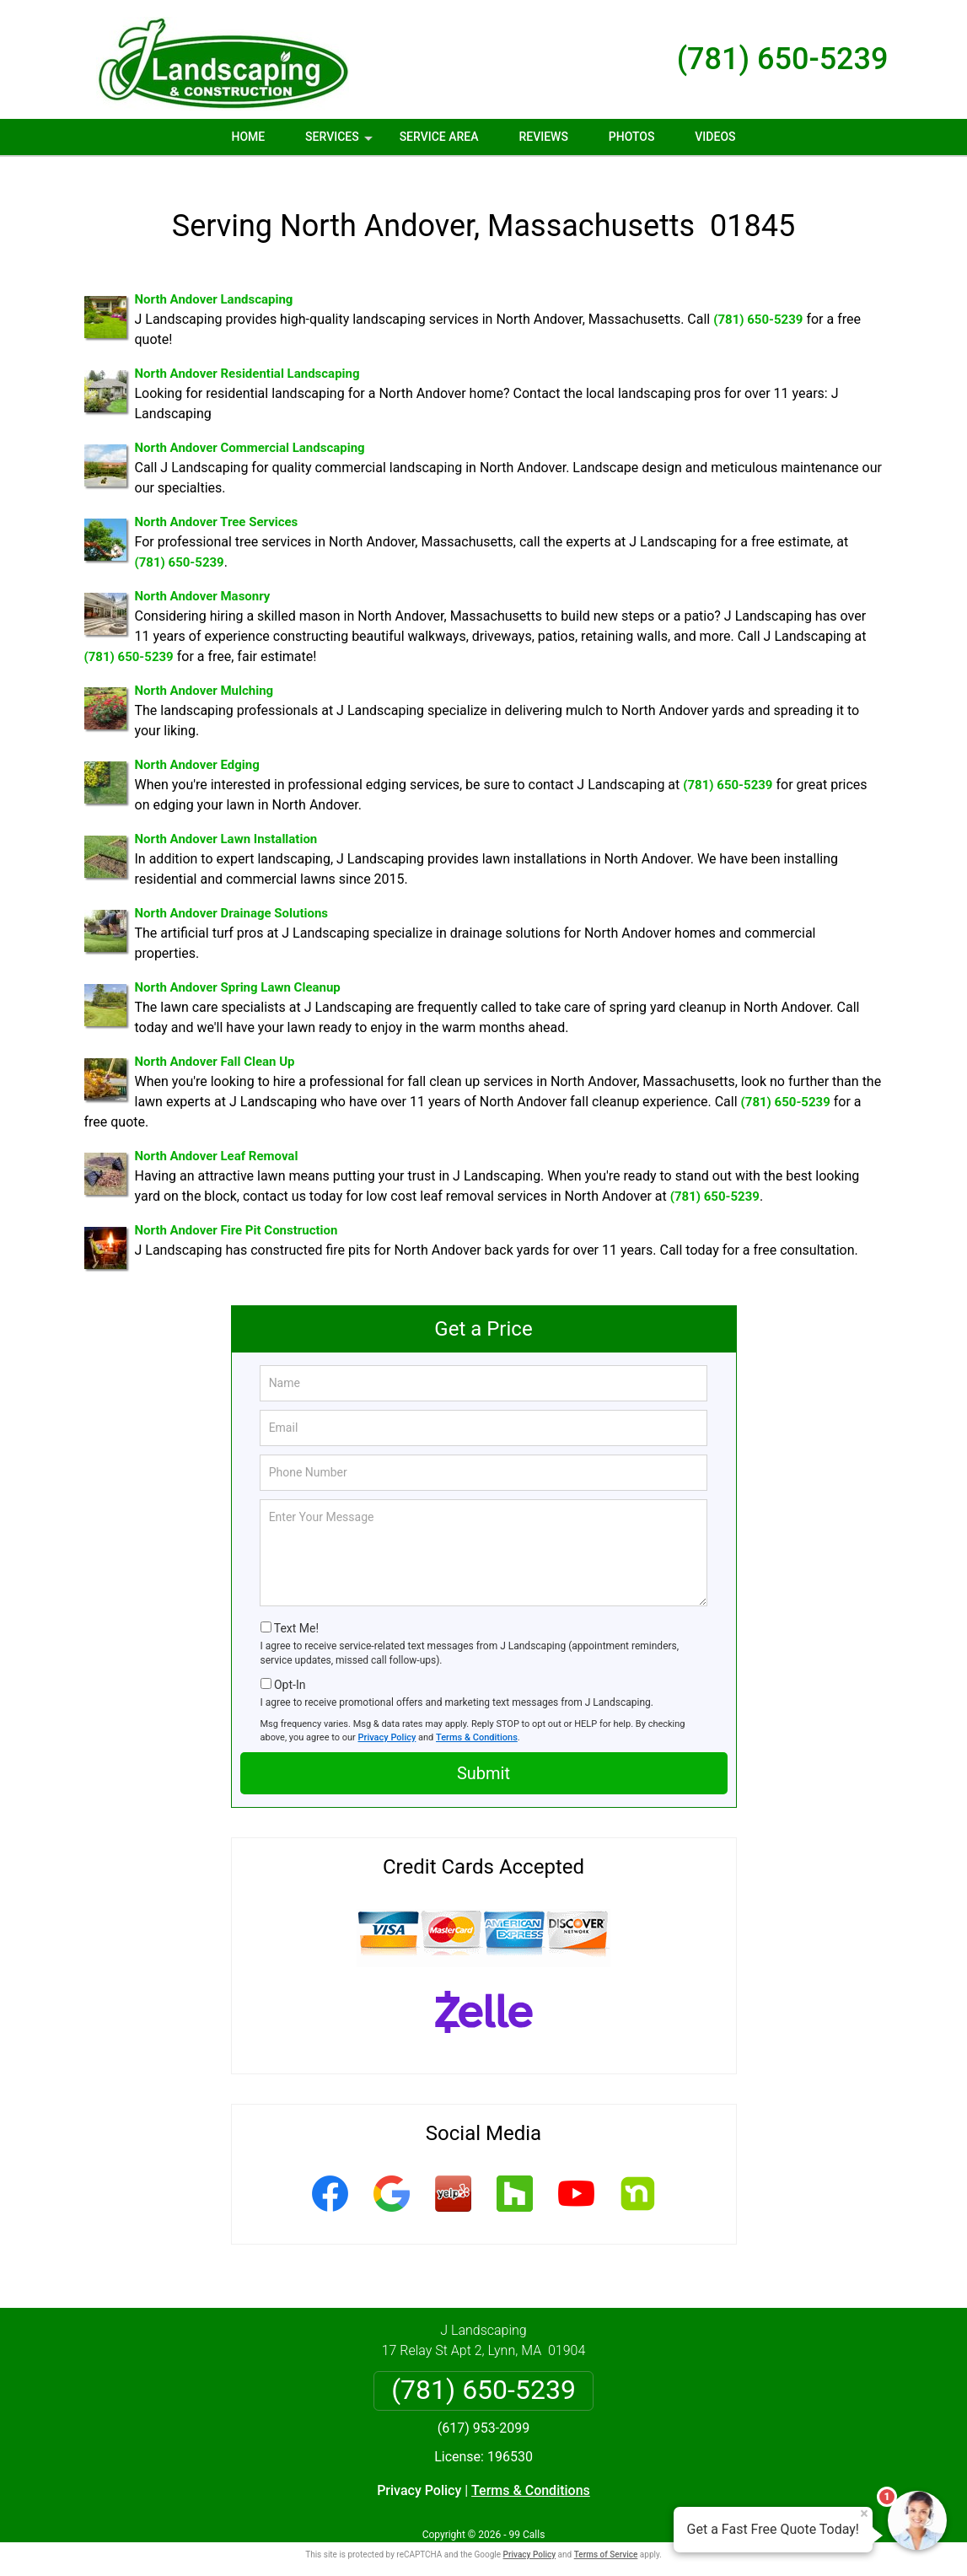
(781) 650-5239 (783, 59)
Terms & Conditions (477, 1723)
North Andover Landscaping (214, 285)
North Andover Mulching (204, 676)
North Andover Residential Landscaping (247, 359)
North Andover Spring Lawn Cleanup (238, 973)
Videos (715, 136)
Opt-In (289, 1669)
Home (248, 136)
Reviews (542, 136)
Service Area (439, 136)
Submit (483, 1759)
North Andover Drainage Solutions (232, 898)
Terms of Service (606, 2540)
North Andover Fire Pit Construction (236, 1215)
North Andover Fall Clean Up (215, 1047)
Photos (632, 136)
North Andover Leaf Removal (216, 1141)
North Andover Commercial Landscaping (250, 433)
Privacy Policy (387, 1723)
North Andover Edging (197, 750)
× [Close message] (864, 2513)
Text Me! (296, 1614)
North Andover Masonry (203, 581)
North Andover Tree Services (216, 507)
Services (340, 142)
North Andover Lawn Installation (226, 824)
